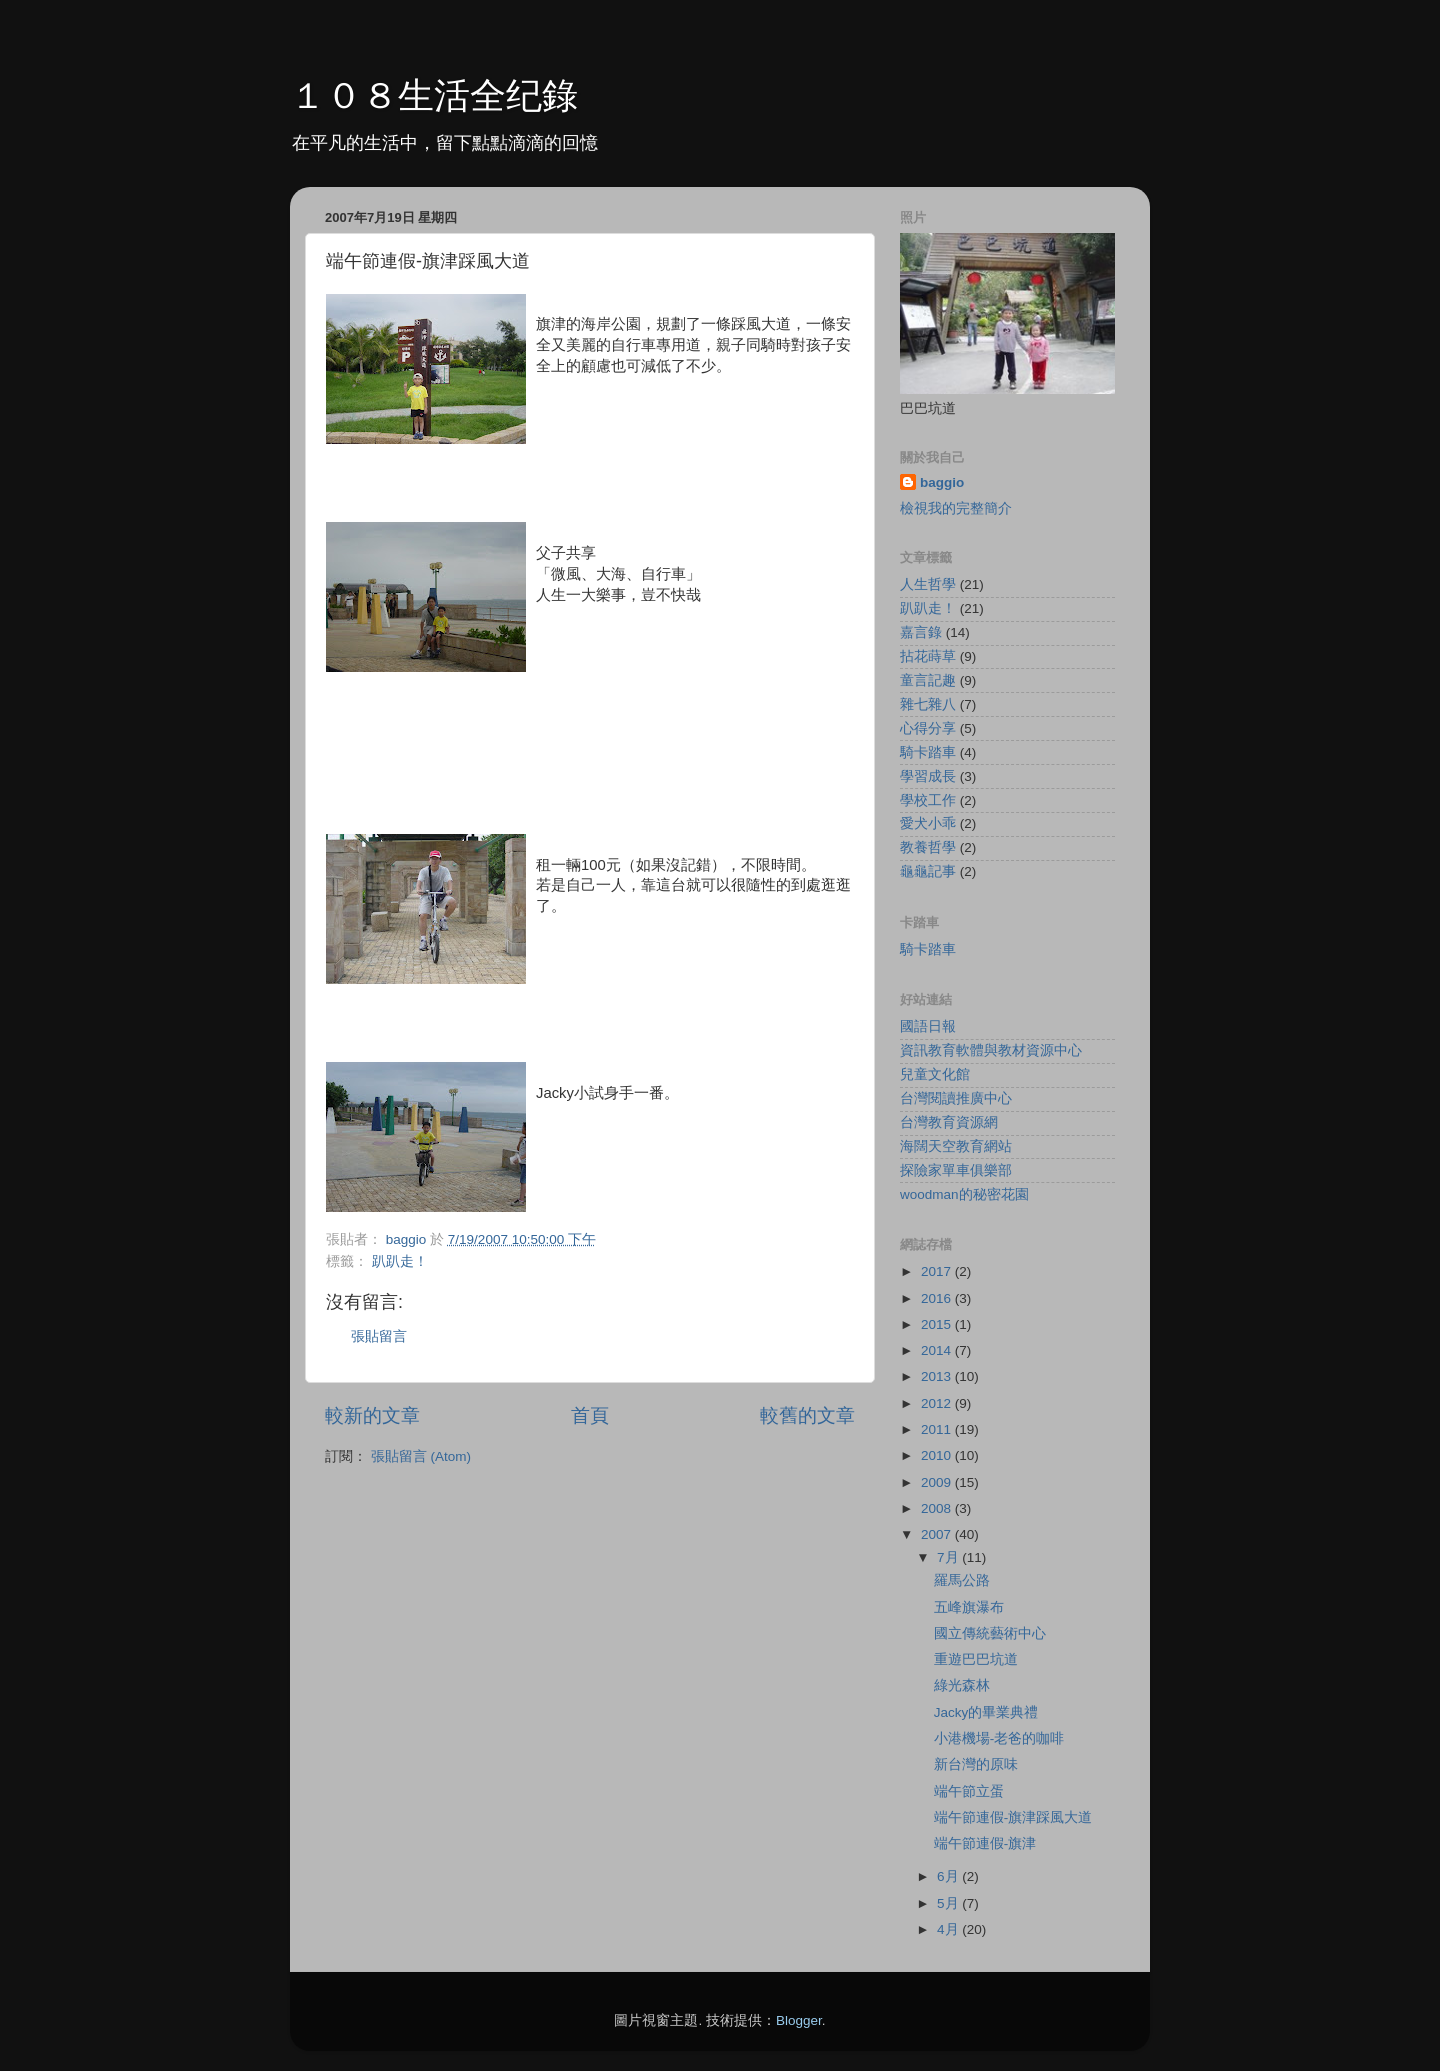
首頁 (590, 1415)
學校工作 (928, 800)
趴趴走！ (400, 1261)
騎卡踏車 (928, 752)
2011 (938, 1429)
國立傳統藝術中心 (990, 1633)
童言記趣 (928, 680)
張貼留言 (379, 1336)
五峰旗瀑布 (969, 1607)
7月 (949, 1557)
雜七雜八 (928, 704)
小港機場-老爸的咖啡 (999, 1738)
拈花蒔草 (928, 656)
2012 (938, 1403)
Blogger (799, 2020)
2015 (938, 1324)
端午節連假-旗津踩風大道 (1013, 1817)
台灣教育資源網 (949, 1122)
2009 (938, 1482)
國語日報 (928, 1026)
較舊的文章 (807, 1415)
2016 (938, 1298)
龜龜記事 (928, 871)
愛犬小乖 (928, 823)
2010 (938, 1455)
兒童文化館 (935, 1074)
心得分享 (928, 728)
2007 (938, 1534)
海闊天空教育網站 (956, 1146)
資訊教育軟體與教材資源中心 (991, 1050)
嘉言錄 (921, 632)
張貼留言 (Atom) (421, 1456)
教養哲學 (928, 847)
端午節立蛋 (969, 1791)
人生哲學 (928, 584)
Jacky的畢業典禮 (986, 1712)
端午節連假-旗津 (985, 1843)
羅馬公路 (962, 1580)
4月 (949, 1929)
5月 (949, 1903)
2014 (938, 1350)
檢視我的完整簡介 (956, 508)
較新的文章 (372, 1415)
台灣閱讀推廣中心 (956, 1098)
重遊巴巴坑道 (976, 1659)
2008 (938, 1508)
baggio (942, 482)
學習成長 (928, 776)
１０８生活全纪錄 (434, 95)
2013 (938, 1376)
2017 (938, 1271)
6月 (949, 1876)
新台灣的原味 (976, 1764)
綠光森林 (962, 1685)
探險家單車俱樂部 (956, 1170)
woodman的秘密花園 (964, 1194)
